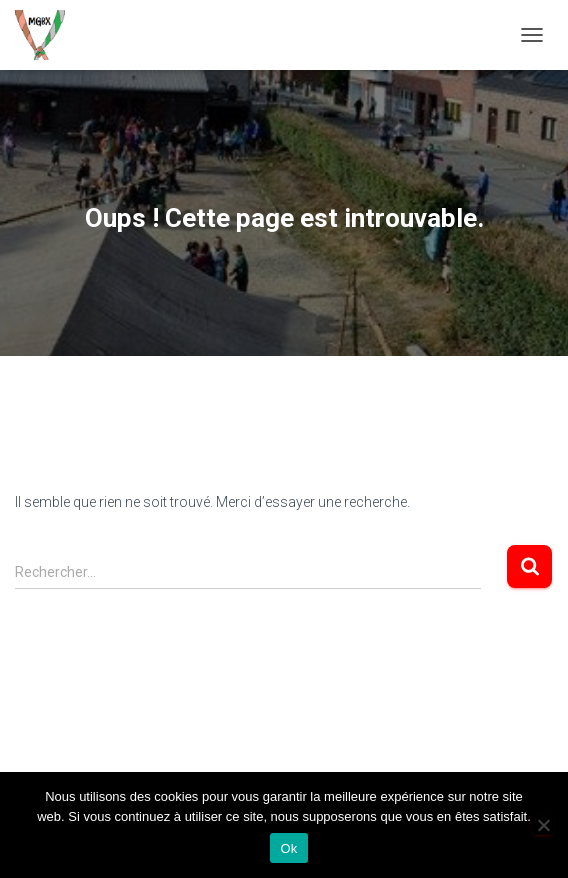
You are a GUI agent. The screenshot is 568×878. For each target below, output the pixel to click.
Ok (288, 848)
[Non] (543, 825)
